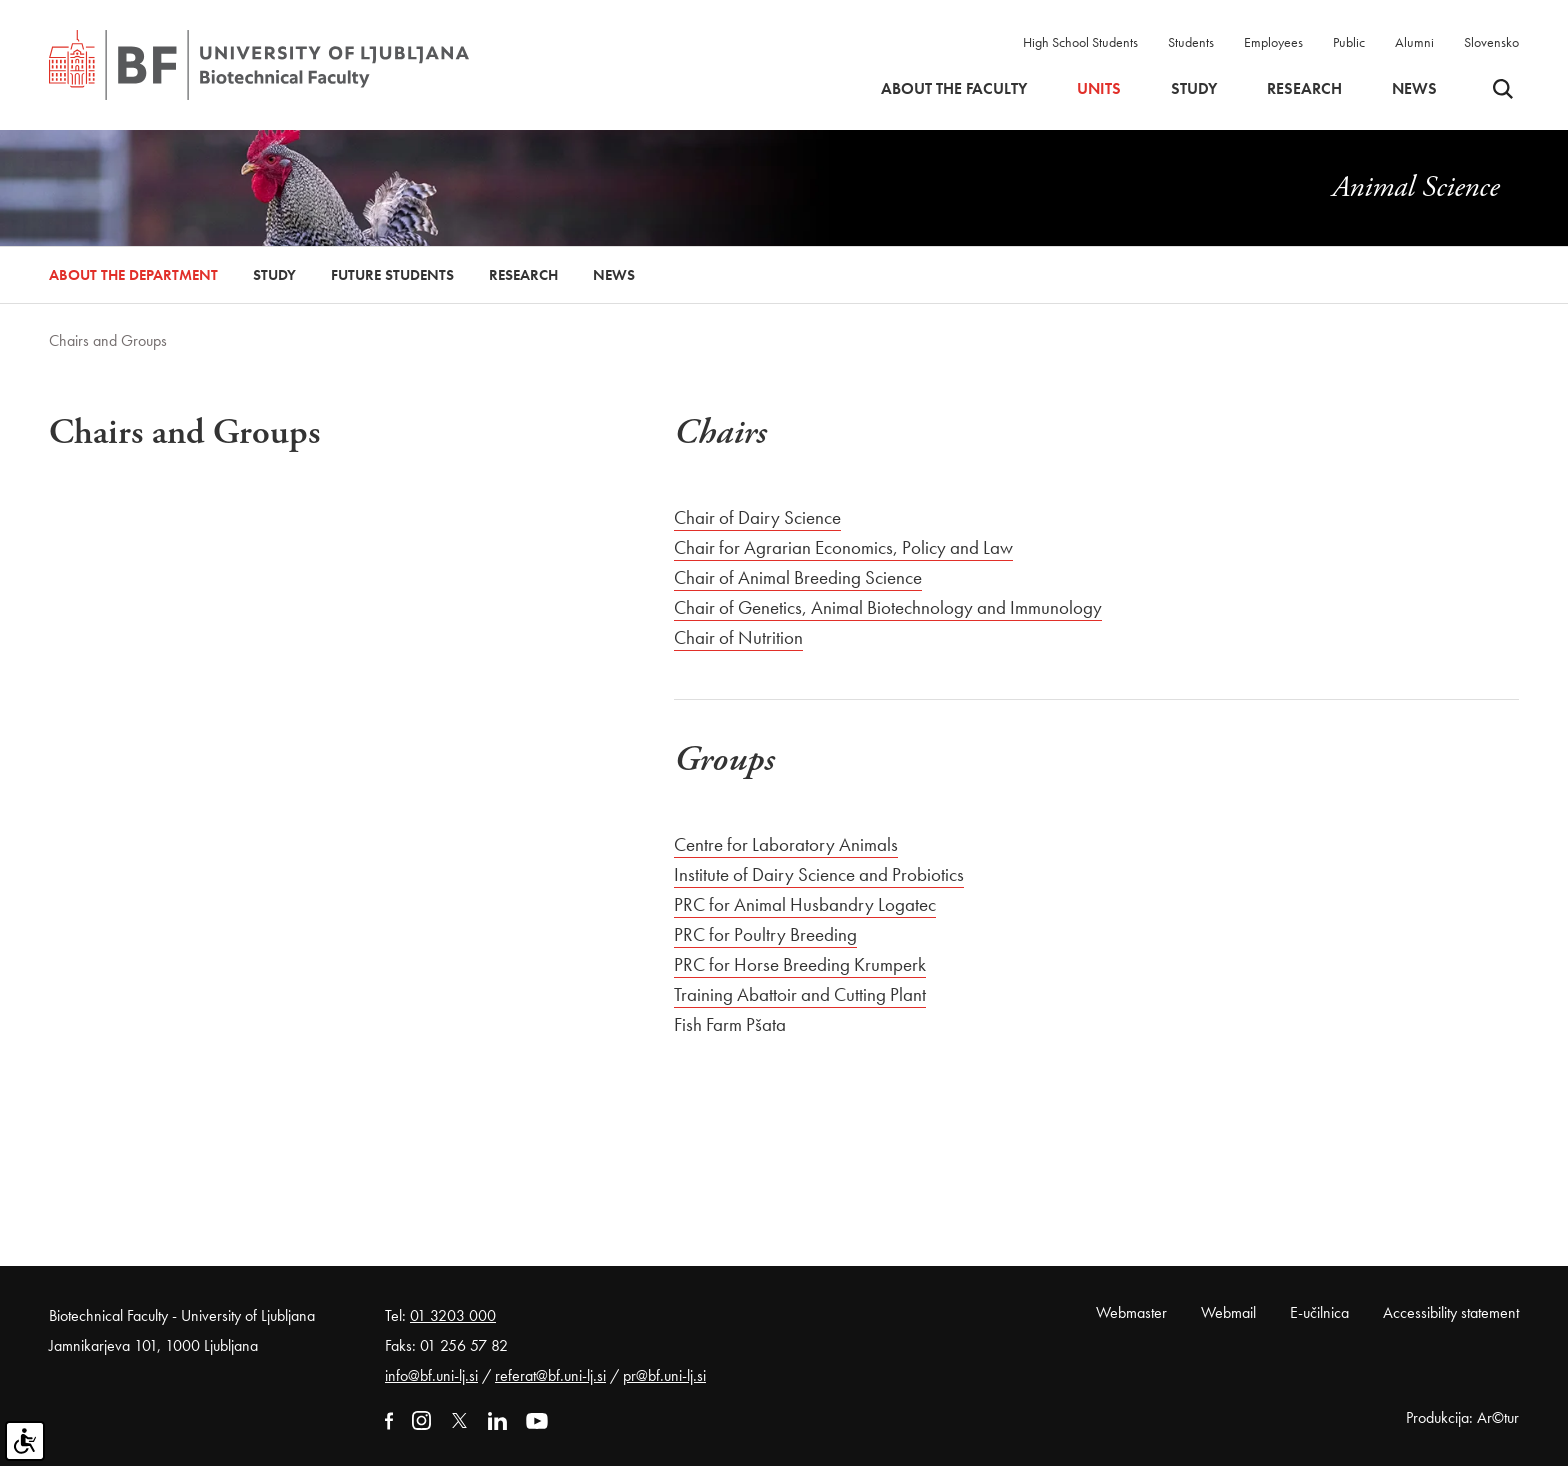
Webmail (1228, 1312)
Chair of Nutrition (738, 637)
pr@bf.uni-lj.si (664, 1375)
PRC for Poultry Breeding (765, 934)
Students (1191, 42)
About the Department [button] (133, 275)
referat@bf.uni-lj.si (550, 1375)
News (1414, 89)
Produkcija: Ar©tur (1462, 1417)
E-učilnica (1319, 1312)
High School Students (1080, 42)
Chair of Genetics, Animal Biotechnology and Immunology (888, 607)
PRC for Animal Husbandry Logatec (805, 904)
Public (1349, 42)
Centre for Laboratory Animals (786, 844)
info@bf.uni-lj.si (431, 1375)
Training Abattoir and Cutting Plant (800, 994)
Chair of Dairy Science (757, 517)
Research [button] (1304, 89)
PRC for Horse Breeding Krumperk (800, 964)
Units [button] (1099, 89)
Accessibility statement (1451, 1312)
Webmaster (1131, 1312)
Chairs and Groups (108, 340)
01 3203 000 (453, 1315)
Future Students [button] (392, 275)
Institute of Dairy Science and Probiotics (819, 874)
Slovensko (1491, 42)
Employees (1273, 42)
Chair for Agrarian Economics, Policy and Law (843, 547)
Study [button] (1194, 89)
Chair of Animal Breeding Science (798, 577)
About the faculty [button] (954, 89)
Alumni (1414, 42)
